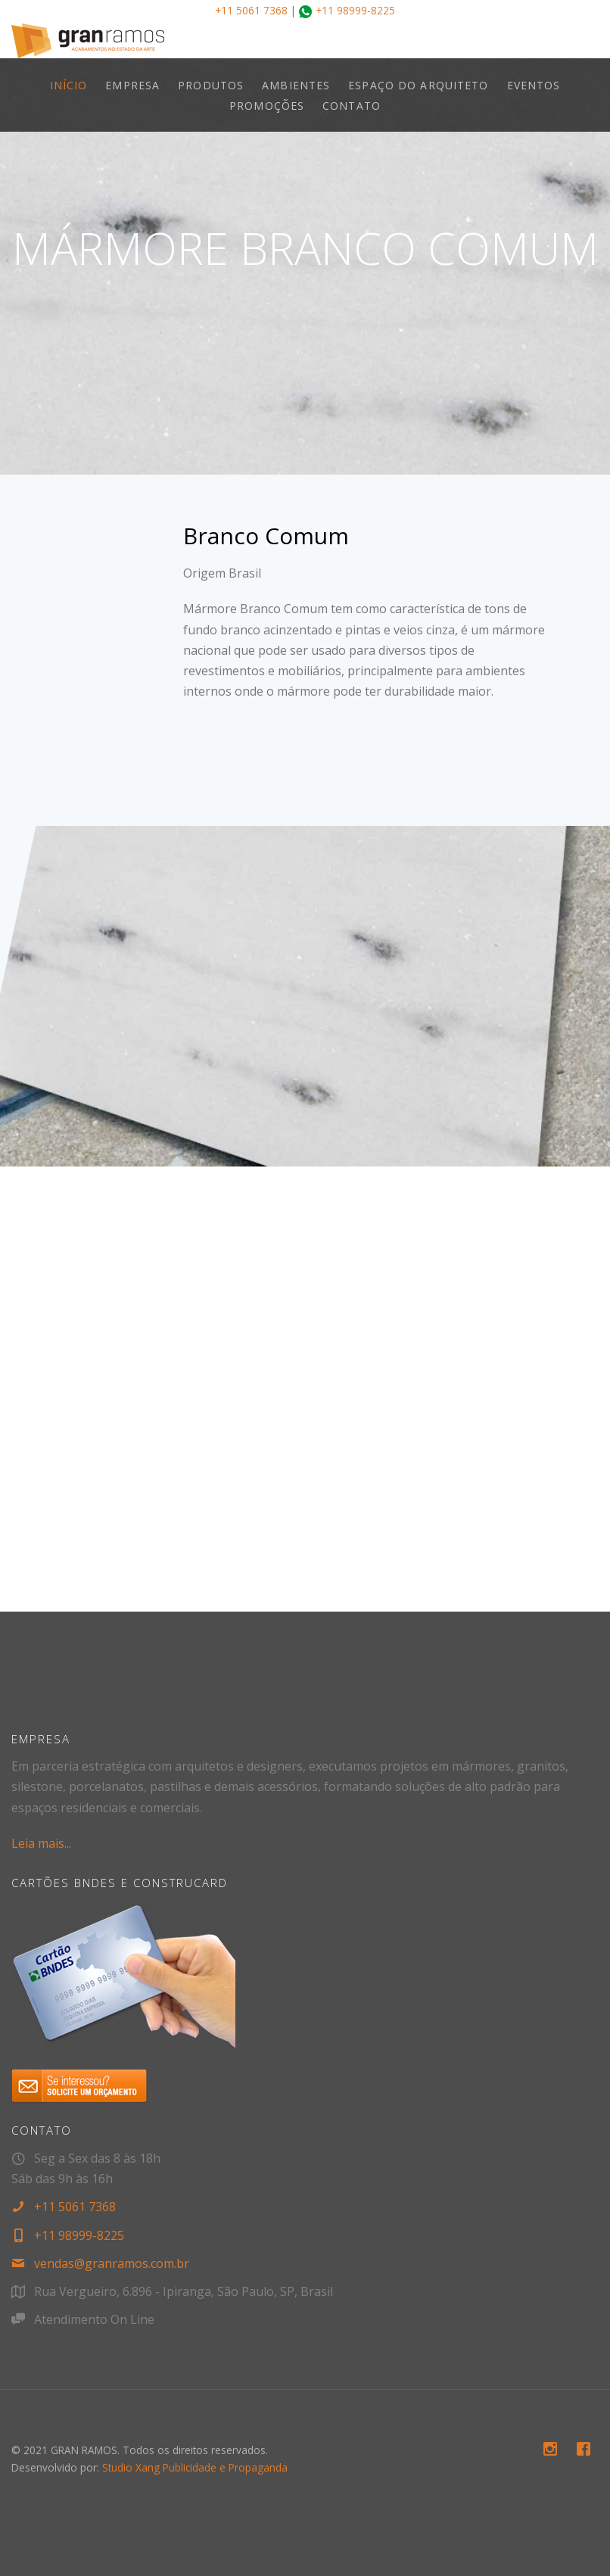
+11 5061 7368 (251, 10)
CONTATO (351, 105)
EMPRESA (132, 85)
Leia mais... (41, 1843)
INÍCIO (69, 85)
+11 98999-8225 (355, 10)
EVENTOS (534, 85)
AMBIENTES (296, 85)
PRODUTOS (211, 85)
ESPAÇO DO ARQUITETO (418, 85)
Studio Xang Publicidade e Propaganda (195, 2467)
